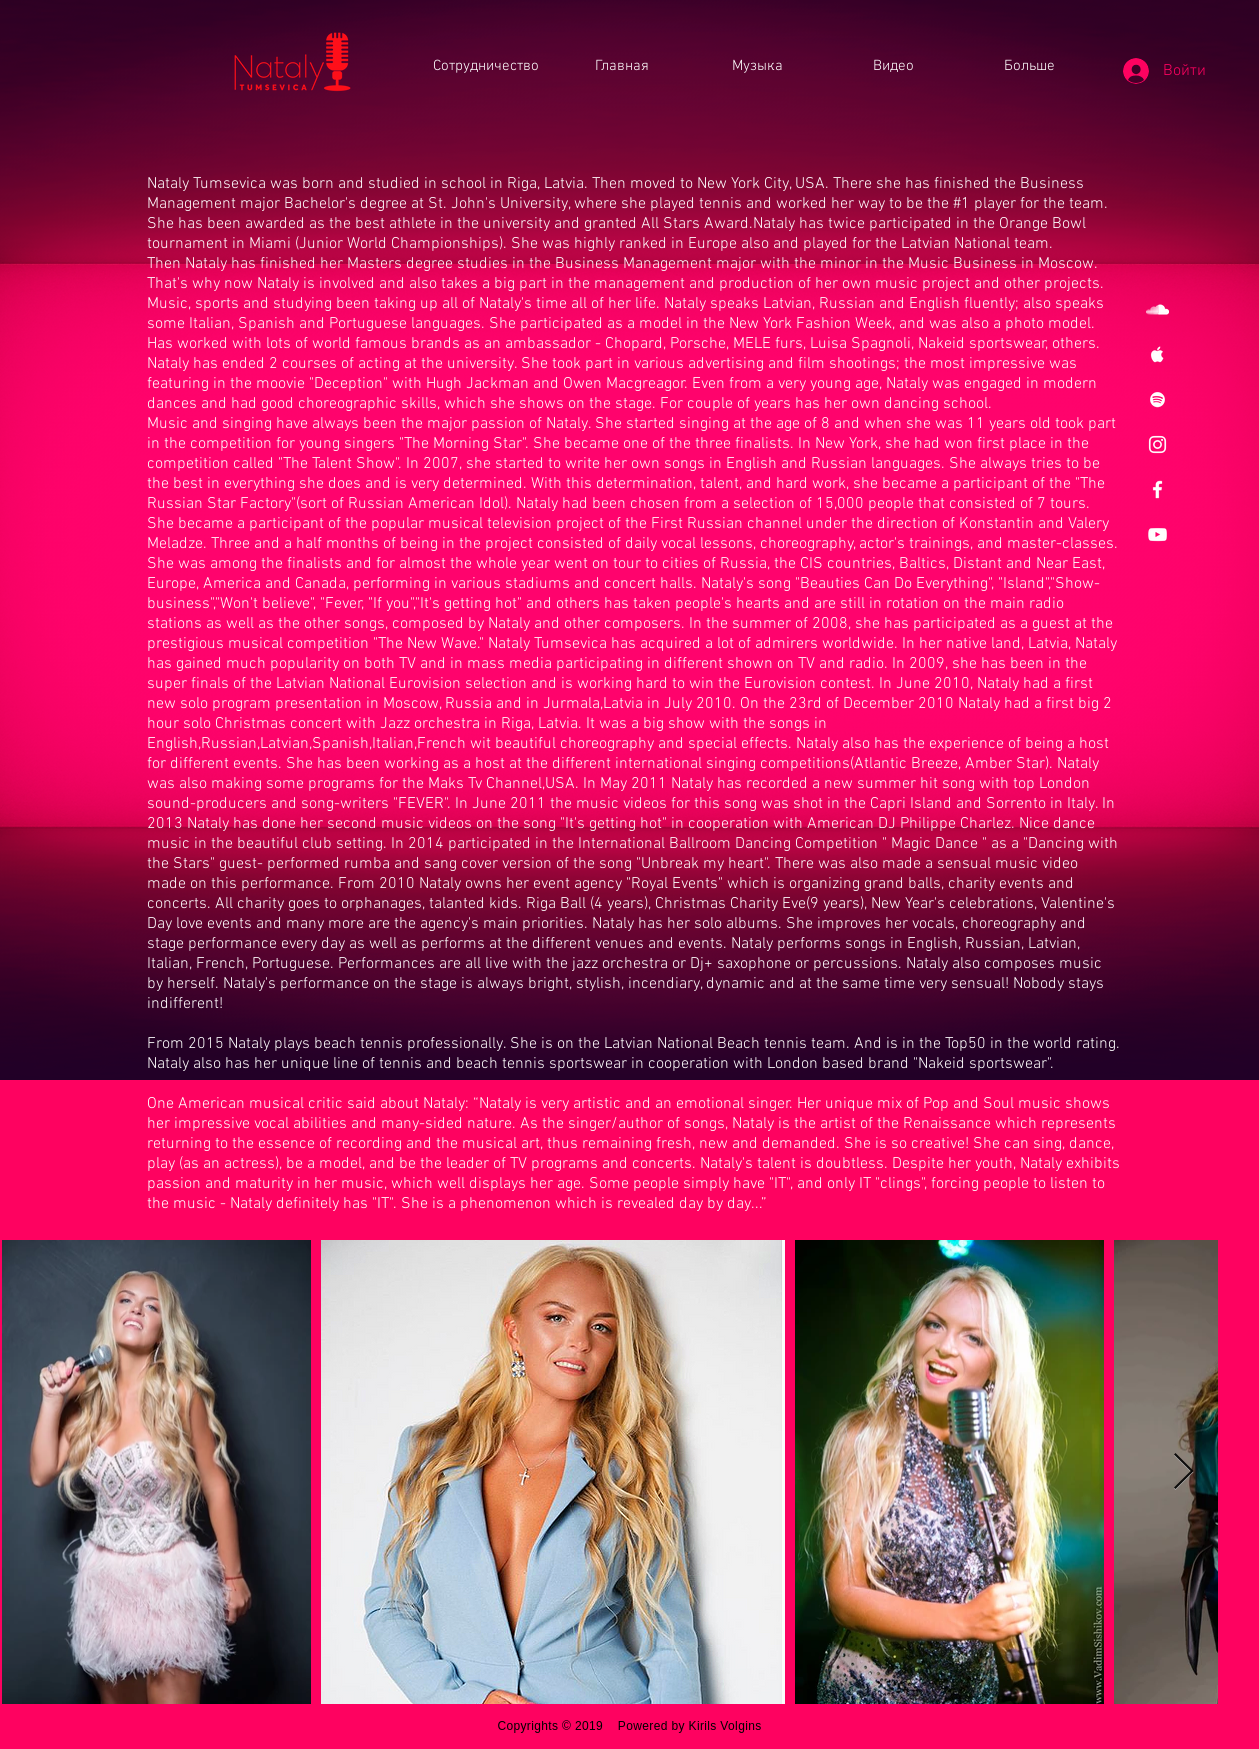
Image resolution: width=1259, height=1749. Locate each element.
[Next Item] (1183, 1472)
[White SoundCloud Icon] (1157, 309)
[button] (1030, 66)
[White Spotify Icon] (1157, 399)
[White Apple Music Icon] (1157, 354)
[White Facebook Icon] (1157, 489)
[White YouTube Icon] (1157, 534)
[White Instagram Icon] (1157, 444)
